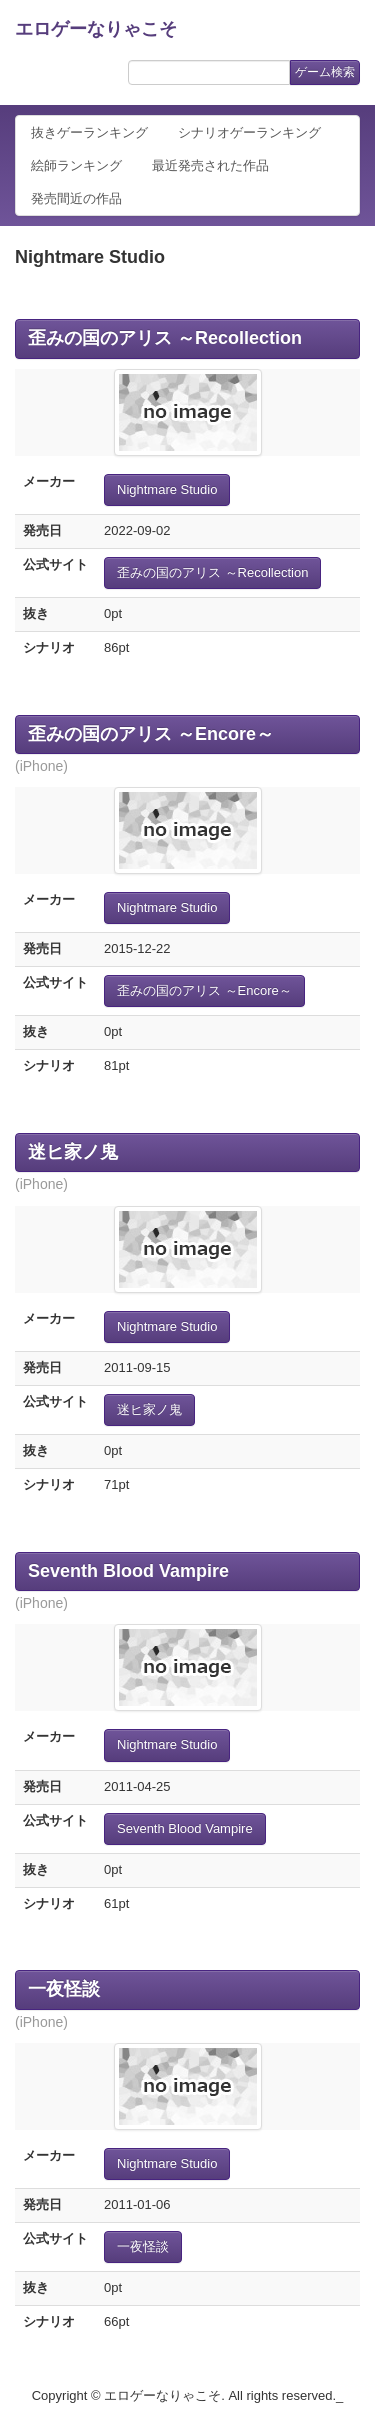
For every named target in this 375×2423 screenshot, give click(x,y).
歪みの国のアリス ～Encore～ (151, 734)
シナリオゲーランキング (249, 132)
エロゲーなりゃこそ (96, 29)
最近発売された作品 (210, 165)
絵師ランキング (76, 165)
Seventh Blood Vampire (128, 1571)
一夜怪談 (64, 1989)
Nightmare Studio (167, 489)
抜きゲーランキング (89, 132)
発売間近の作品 (76, 198)
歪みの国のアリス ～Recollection (165, 338)
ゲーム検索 (325, 72)
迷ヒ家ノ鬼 (73, 1152)
